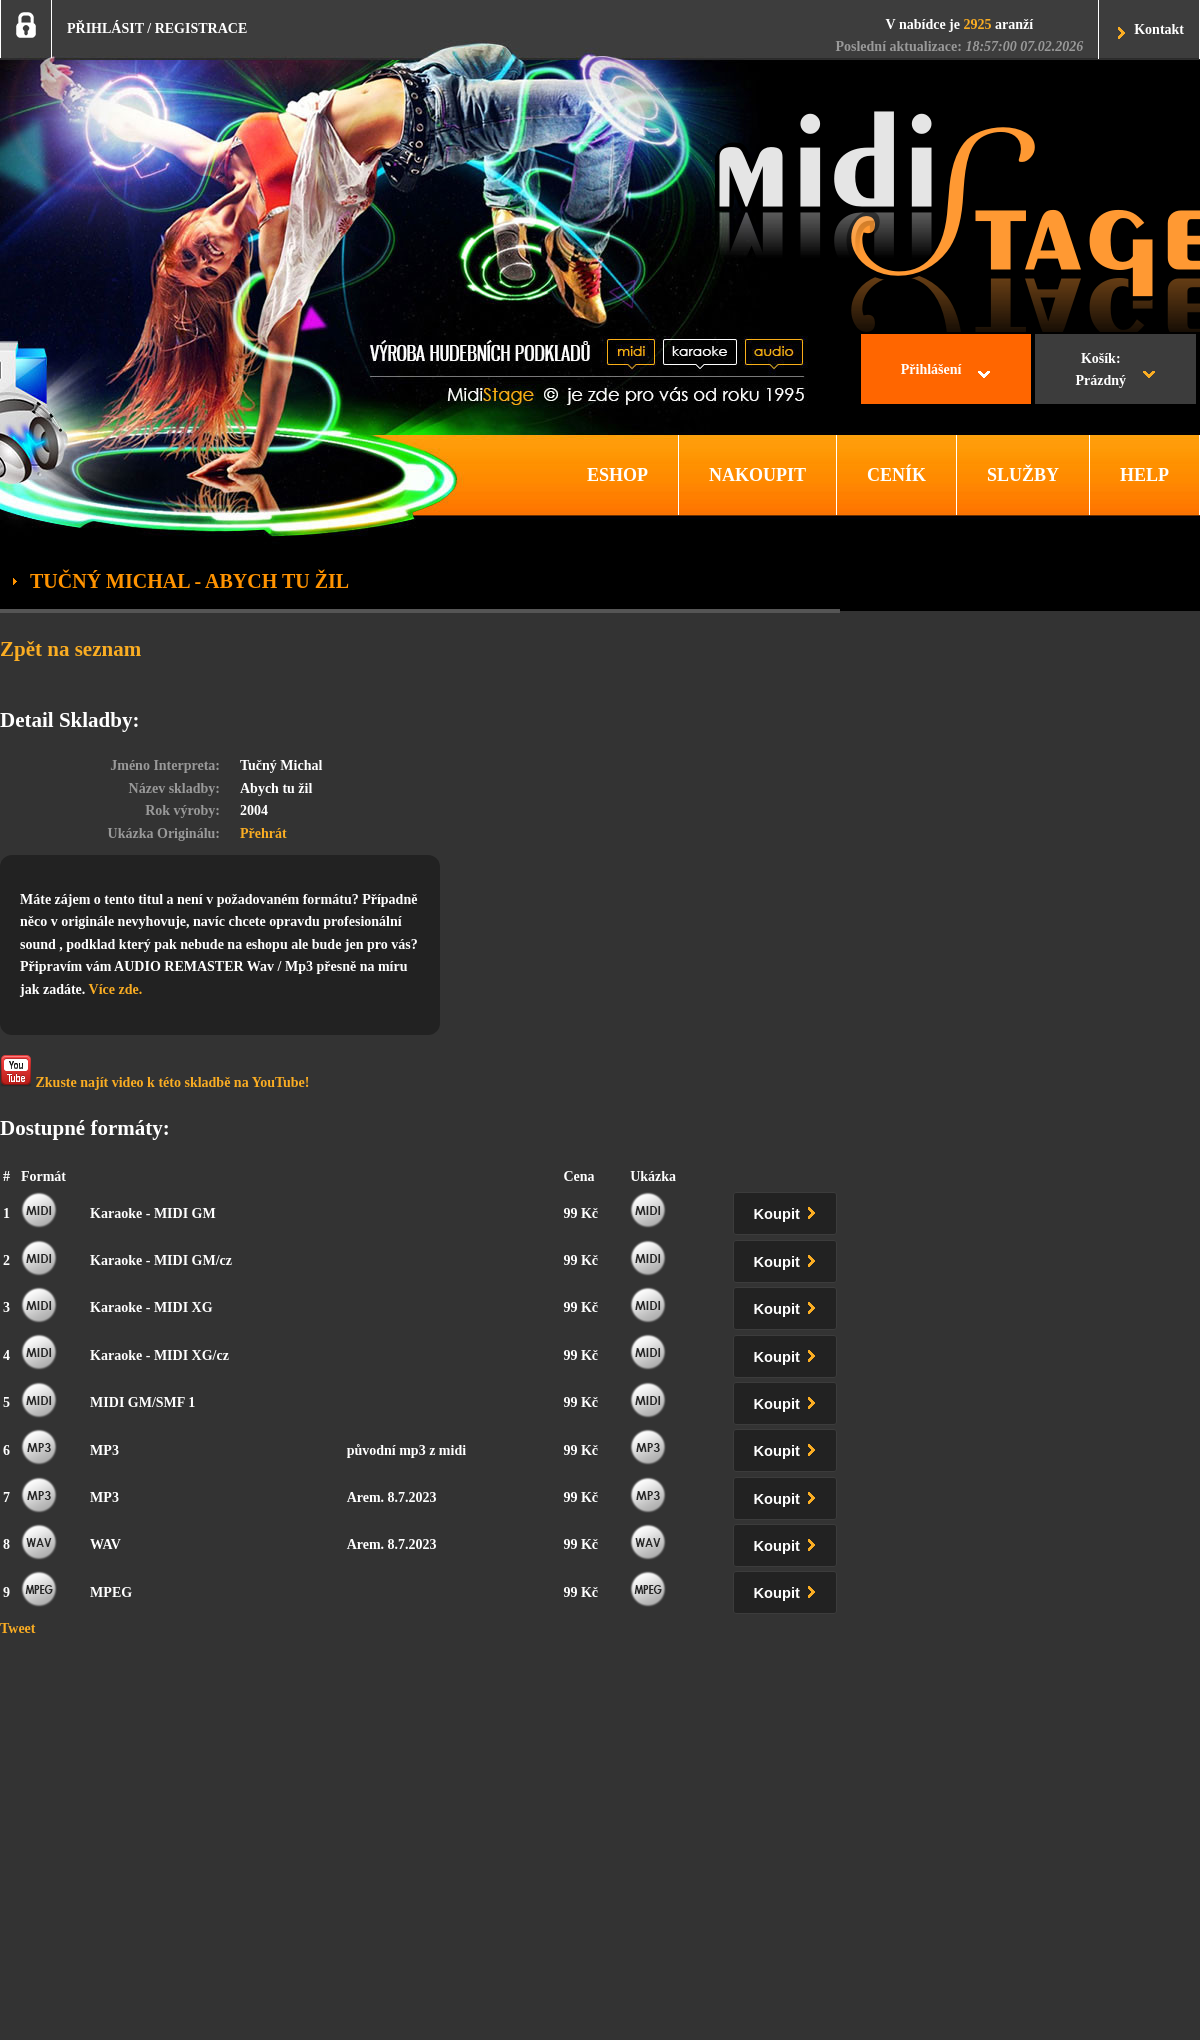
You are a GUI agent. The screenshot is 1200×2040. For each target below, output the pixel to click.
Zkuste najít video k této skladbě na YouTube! (154, 1072)
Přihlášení (931, 369)
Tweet (18, 1628)
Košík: (1100, 372)
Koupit (789, 1210)
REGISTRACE (201, 28)
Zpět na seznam (70, 649)
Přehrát (263, 833)
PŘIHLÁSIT (105, 28)
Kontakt (1159, 29)
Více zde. (116, 989)
